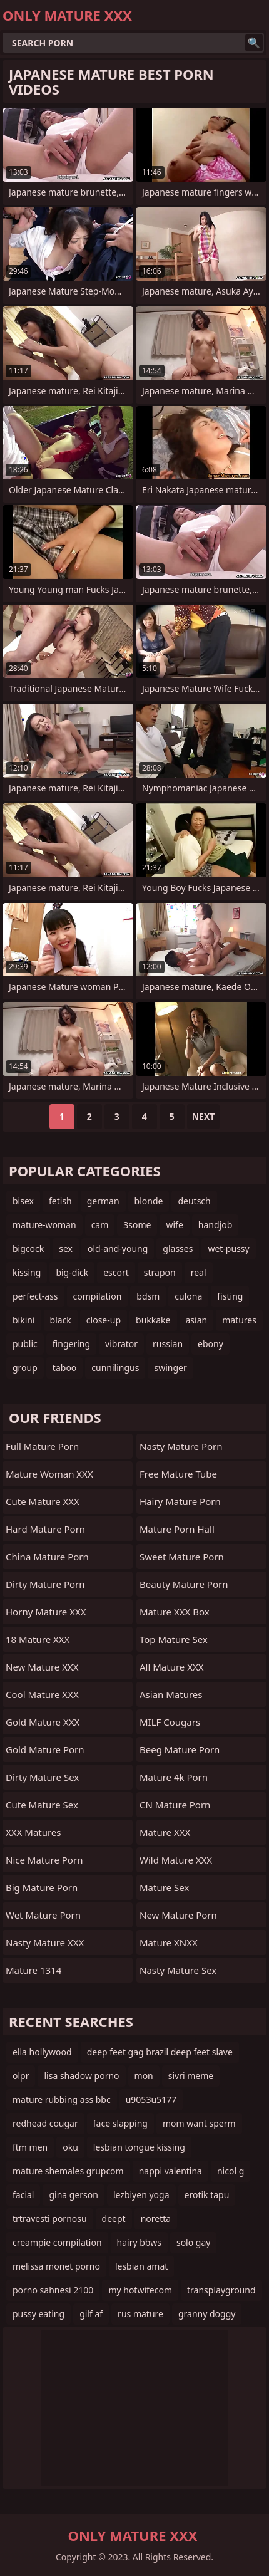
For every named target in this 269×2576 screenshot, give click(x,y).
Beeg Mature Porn (180, 1749)
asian (197, 1320)
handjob (215, 1225)
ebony (210, 1344)
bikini (24, 1320)
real (198, 1272)
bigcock (28, 1248)
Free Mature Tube (178, 1474)
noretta (156, 2218)
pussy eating (38, 2314)
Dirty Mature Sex (42, 1777)
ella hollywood (42, 2052)
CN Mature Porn (175, 1804)
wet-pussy (228, 1248)
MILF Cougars (170, 1722)
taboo (64, 1368)
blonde (148, 1201)
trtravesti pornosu (50, 2218)
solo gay (193, 2242)
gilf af (91, 2314)
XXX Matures (33, 1832)
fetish (60, 1201)
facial (23, 2195)
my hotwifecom (140, 2290)
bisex (23, 1201)
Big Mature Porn (42, 1887)
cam (100, 1225)
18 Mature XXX (37, 1639)
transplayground (221, 2290)
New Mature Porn (178, 1915)
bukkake (153, 1320)
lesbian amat (141, 2266)
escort (116, 1272)
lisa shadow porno (81, 2076)
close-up (103, 1320)
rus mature (140, 2314)
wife (174, 1225)
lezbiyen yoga (141, 2195)
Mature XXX (165, 1832)
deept (114, 2218)
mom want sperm (199, 2123)
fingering (71, 1344)
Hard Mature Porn (45, 1529)
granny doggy (207, 2314)
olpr (21, 2076)
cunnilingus (115, 1368)
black (60, 1320)
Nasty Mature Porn (181, 1446)
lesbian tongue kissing (139, 2147)
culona (188, 1296)
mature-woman (44, 1225)
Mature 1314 (33, 1970)
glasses (178, 1248)
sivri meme (190, 2076)
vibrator (121, 1344)
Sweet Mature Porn (182, 1556)
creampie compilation (57, 2242)
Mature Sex (164, 1887)
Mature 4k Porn (174, 1777)
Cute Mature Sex (42, 1804)
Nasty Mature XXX (45, 1942)
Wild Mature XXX (176, 1860)
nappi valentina (170, 2171)
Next (203, 1116)
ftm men (30, 2147)
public (25, 1344)
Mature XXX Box (175, 1611)
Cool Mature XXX (42, 1694)
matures (239, 1320)
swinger (170, 1368)
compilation (97, 1296)
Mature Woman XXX (49, 1474)
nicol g (230, 2171)
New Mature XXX (42, 1667)
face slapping (120, 2123)
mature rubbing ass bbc (62, 2099)
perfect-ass (35, 1296)
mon (143, 2076)
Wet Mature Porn (43, 1915)
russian (168, 1344)
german (103, 1201)
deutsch (194, 1201)
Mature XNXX (169, 1942)
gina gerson (73, 2195)
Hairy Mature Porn (180, 1501)
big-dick (72, 1272)
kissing (27, 1272)
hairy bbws (139, 2242)
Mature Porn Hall (177, 1529)
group (25, 1368)
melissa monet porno (56, 2266)
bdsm (148, 1296)
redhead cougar (45, 2123)
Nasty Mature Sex (178, 1970)
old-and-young (118, 1248)
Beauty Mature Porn (184, 1584)
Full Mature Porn (42, 1446)
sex (66, 1248)
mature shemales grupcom (68, 2171)
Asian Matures (171, 1694)
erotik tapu (207, 2195)
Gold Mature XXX (42, 1722)
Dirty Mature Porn (45, 1584)
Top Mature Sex (174, 1639)
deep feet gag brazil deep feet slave (160, 2052)
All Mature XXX (172, 1667)
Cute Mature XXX (42, 1501)
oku (70, 2147)
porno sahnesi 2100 (53, 2290)
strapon (160, 1272)
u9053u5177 (151, 2099)
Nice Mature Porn (44, 1860)
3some (137, 1225)
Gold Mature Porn (45, 1749)
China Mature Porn (47, 1556)
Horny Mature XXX (46, 1611)
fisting (230, 1296)
